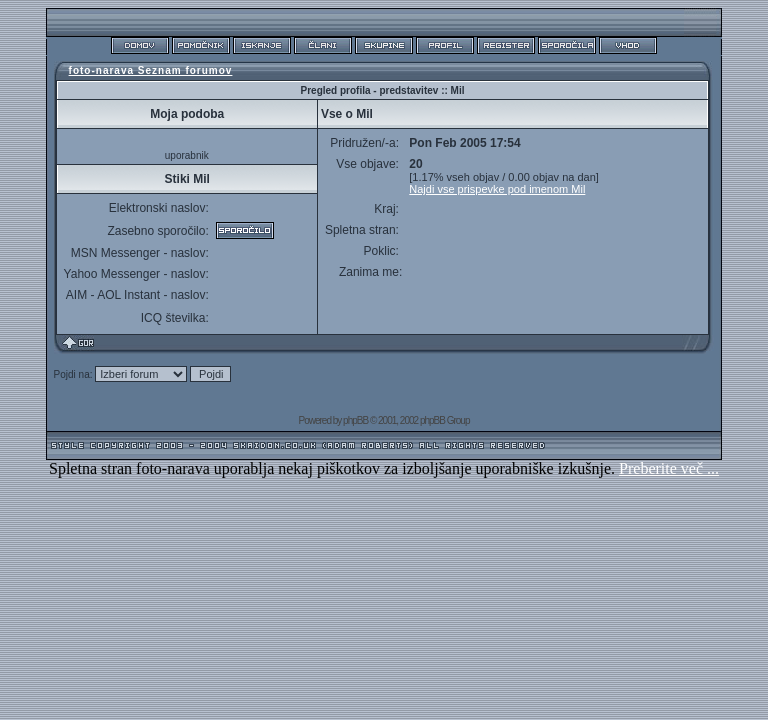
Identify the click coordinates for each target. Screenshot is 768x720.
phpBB (355, 420)
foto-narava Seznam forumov (151, 70)
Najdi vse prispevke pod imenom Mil (497, 189)
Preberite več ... (669, 468)
